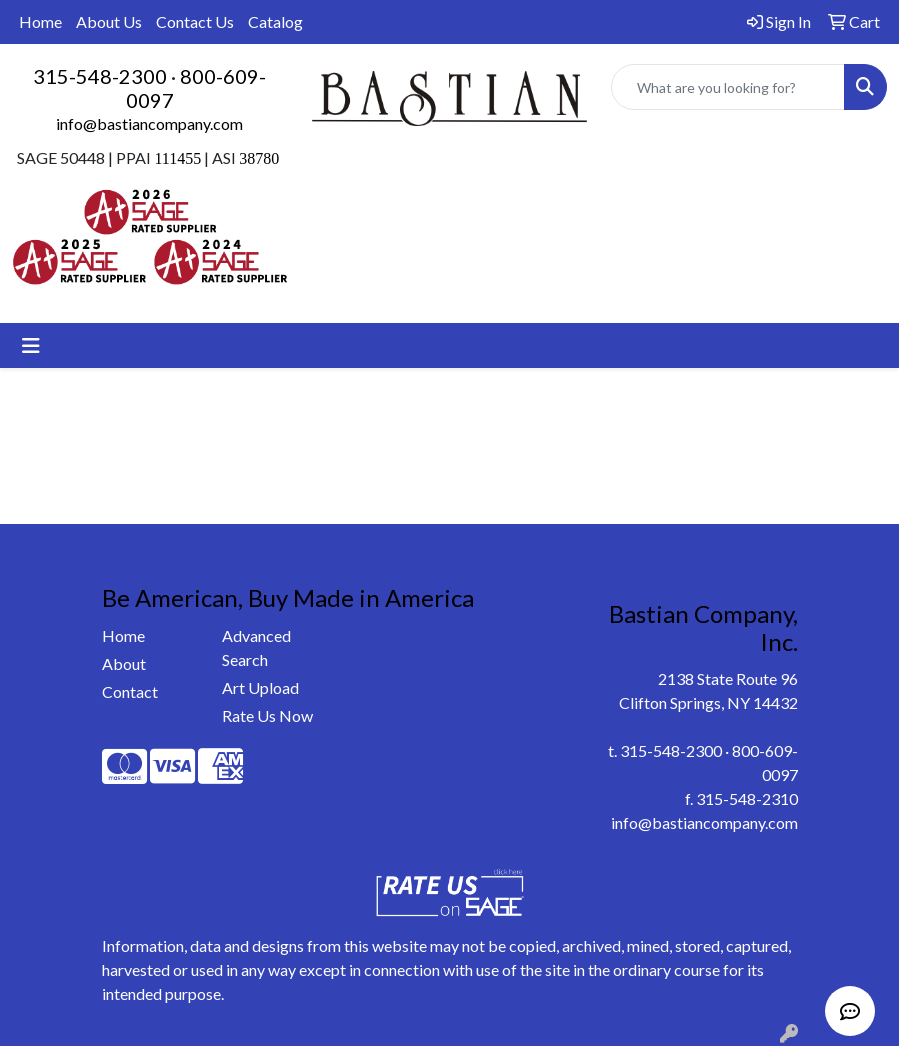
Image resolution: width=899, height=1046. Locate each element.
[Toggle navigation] (31, 345)
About (124, 663)
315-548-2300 (100, 76)
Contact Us (195, 21)
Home (40, 21)
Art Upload (260, 687)
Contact (130, 691)
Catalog (275, 21)
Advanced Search (256, 647)
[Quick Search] (728, 87)
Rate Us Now (267, 715)
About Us (109, 21)
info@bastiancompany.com (149, 123)
